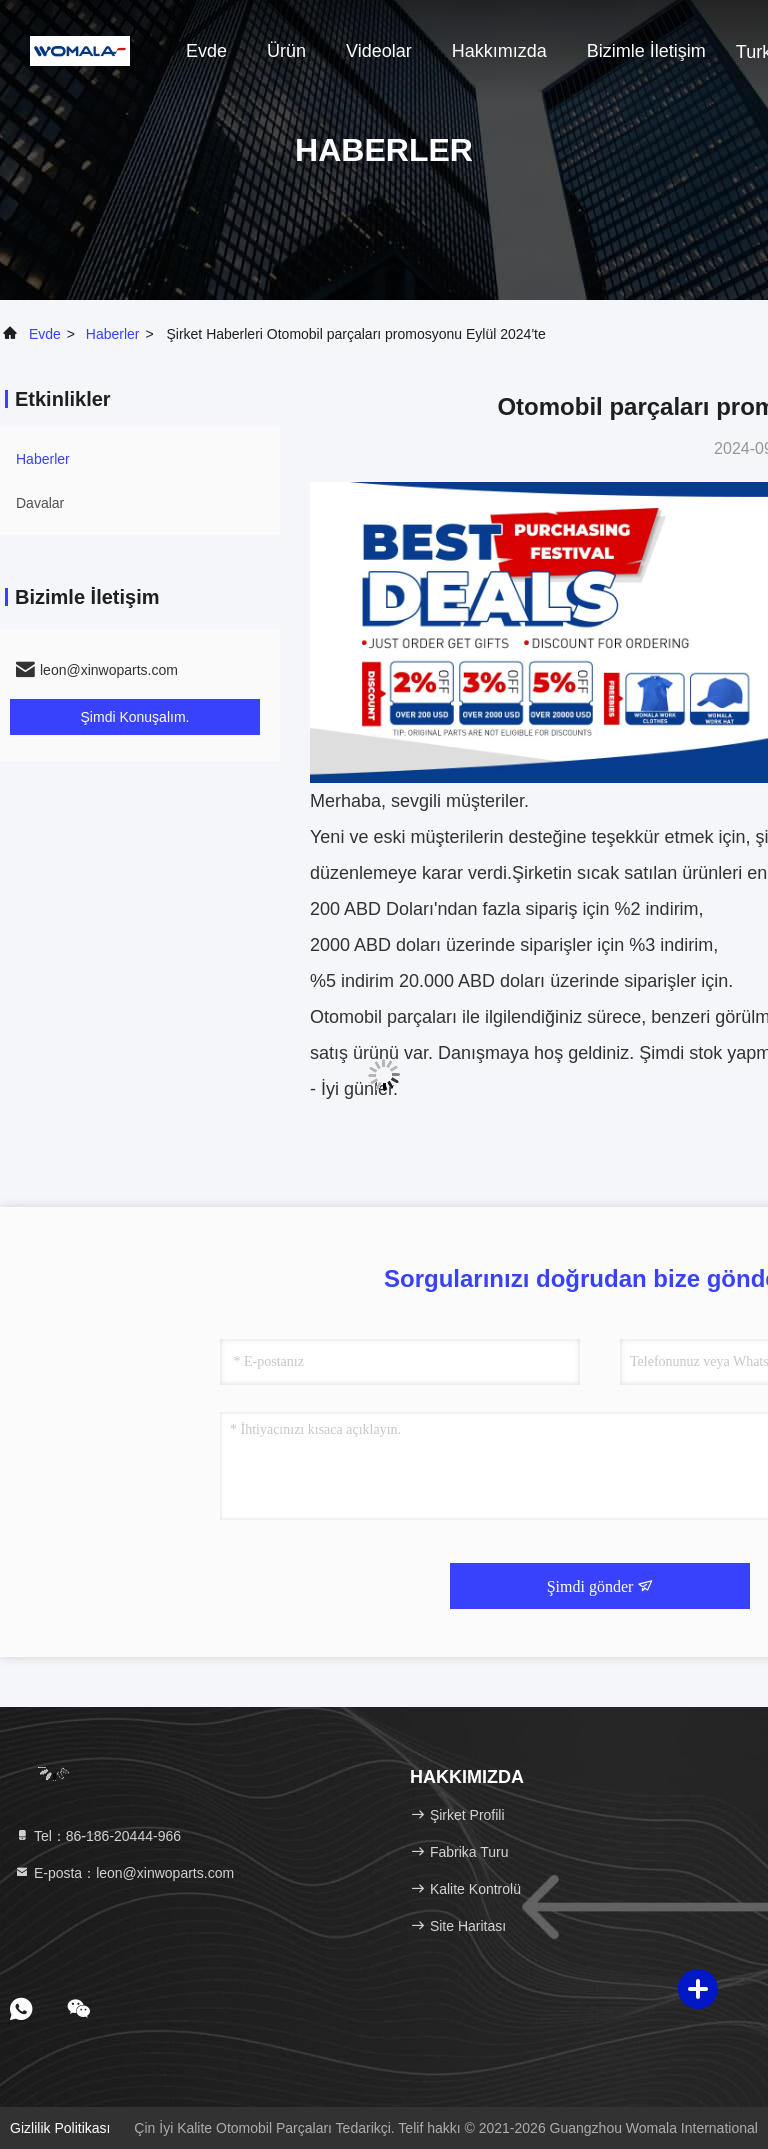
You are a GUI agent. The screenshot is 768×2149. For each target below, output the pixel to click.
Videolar (379, 51)
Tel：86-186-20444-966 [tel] (97, 1836)
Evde (206, 51)
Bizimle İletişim (646, 51)
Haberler (113, 334)
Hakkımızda (499, 51)
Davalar (40, 503)
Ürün (286, 51)
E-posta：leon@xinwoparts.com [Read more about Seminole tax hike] (124, 1873)
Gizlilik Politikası (60, 2128)
